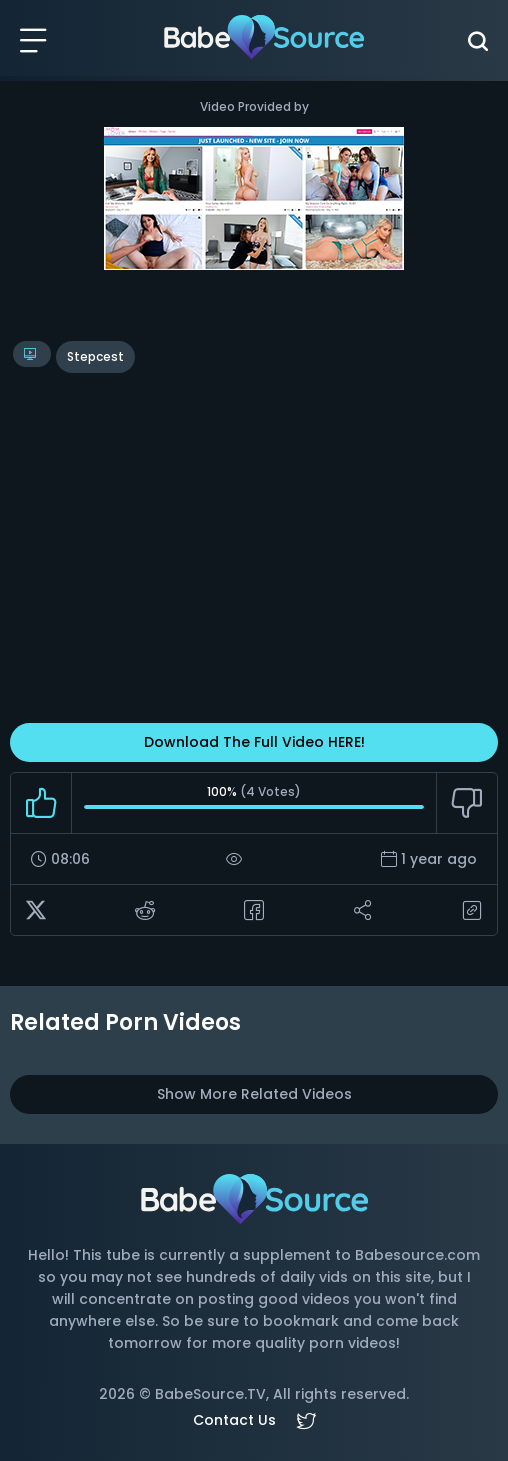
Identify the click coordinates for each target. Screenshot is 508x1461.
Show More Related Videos (254, 1094)
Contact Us (234, 1420)
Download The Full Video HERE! (254, 742)
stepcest (95, 356)
